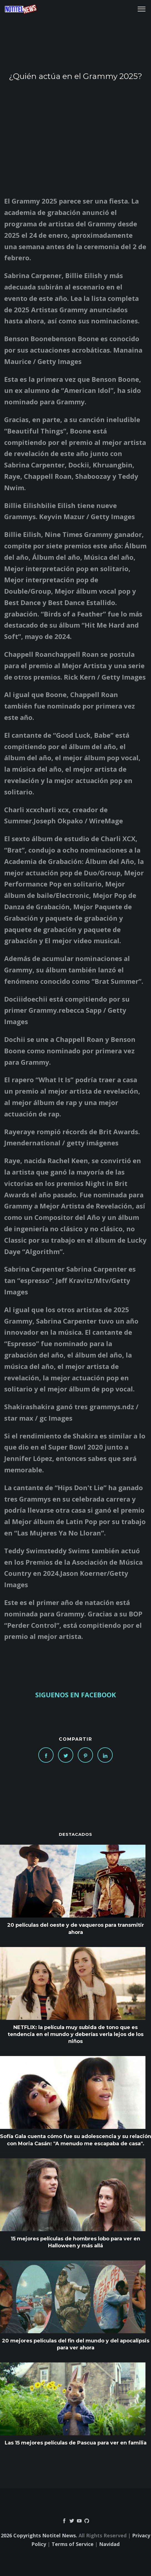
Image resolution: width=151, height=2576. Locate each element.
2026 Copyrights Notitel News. (39, 2535)
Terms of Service (73, 2544)
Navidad (109, 2544)
